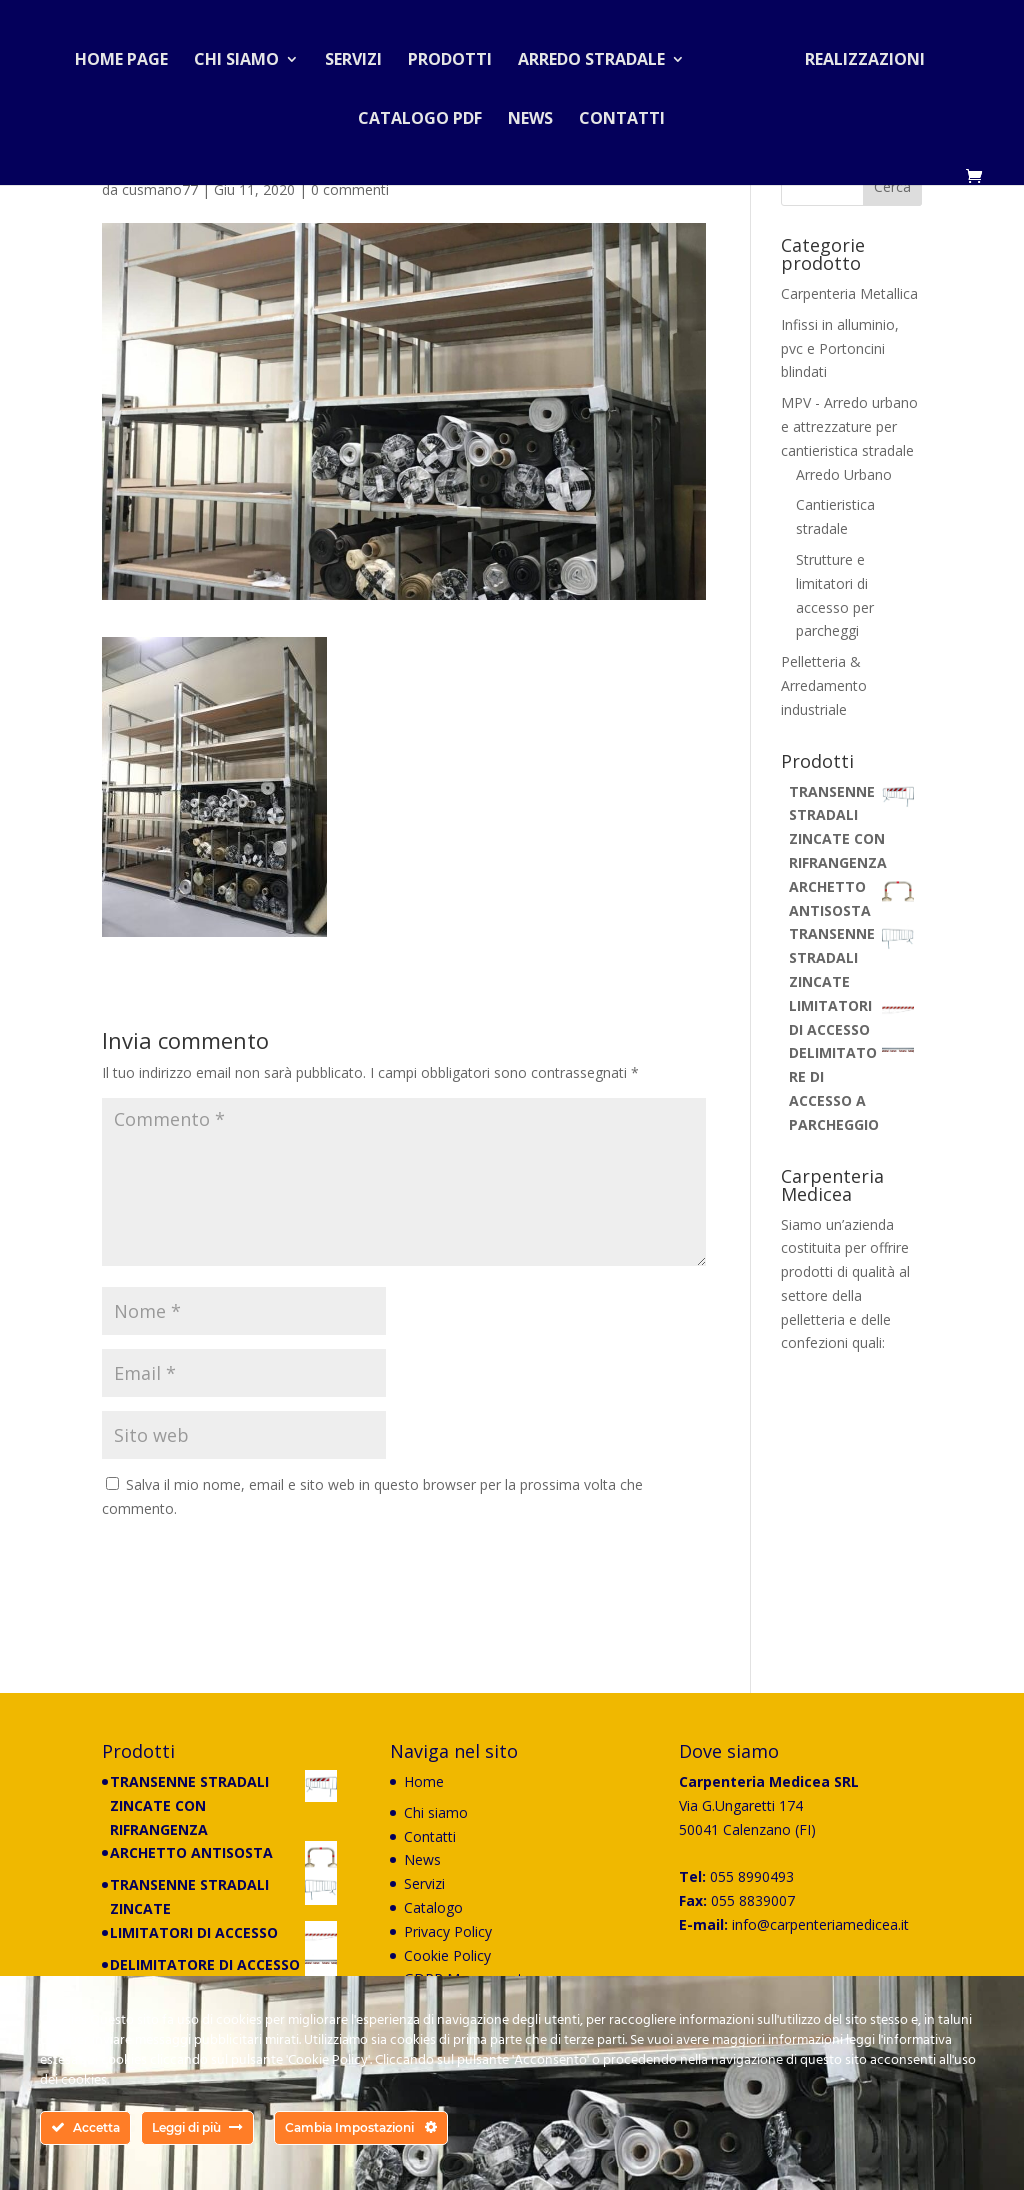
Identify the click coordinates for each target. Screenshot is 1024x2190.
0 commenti (350, 189)
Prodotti (458, 54)
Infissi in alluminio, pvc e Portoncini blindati (840, 348)
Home (424, 1781)
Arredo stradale (599, 54)
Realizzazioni (857, 54)
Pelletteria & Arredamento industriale (824, 685)
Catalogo (433, 1907)
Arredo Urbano (844, 474)
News (530, 113)
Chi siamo (244, 54)
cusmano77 (160, 189)
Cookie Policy (447, 1955)
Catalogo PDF (420, 113)
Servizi (361, 54)
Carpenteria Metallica (849, 293)
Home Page (129, 54)
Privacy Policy (448, 1931)
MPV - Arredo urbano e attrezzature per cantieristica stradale (849, 426)
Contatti (622, 113)
